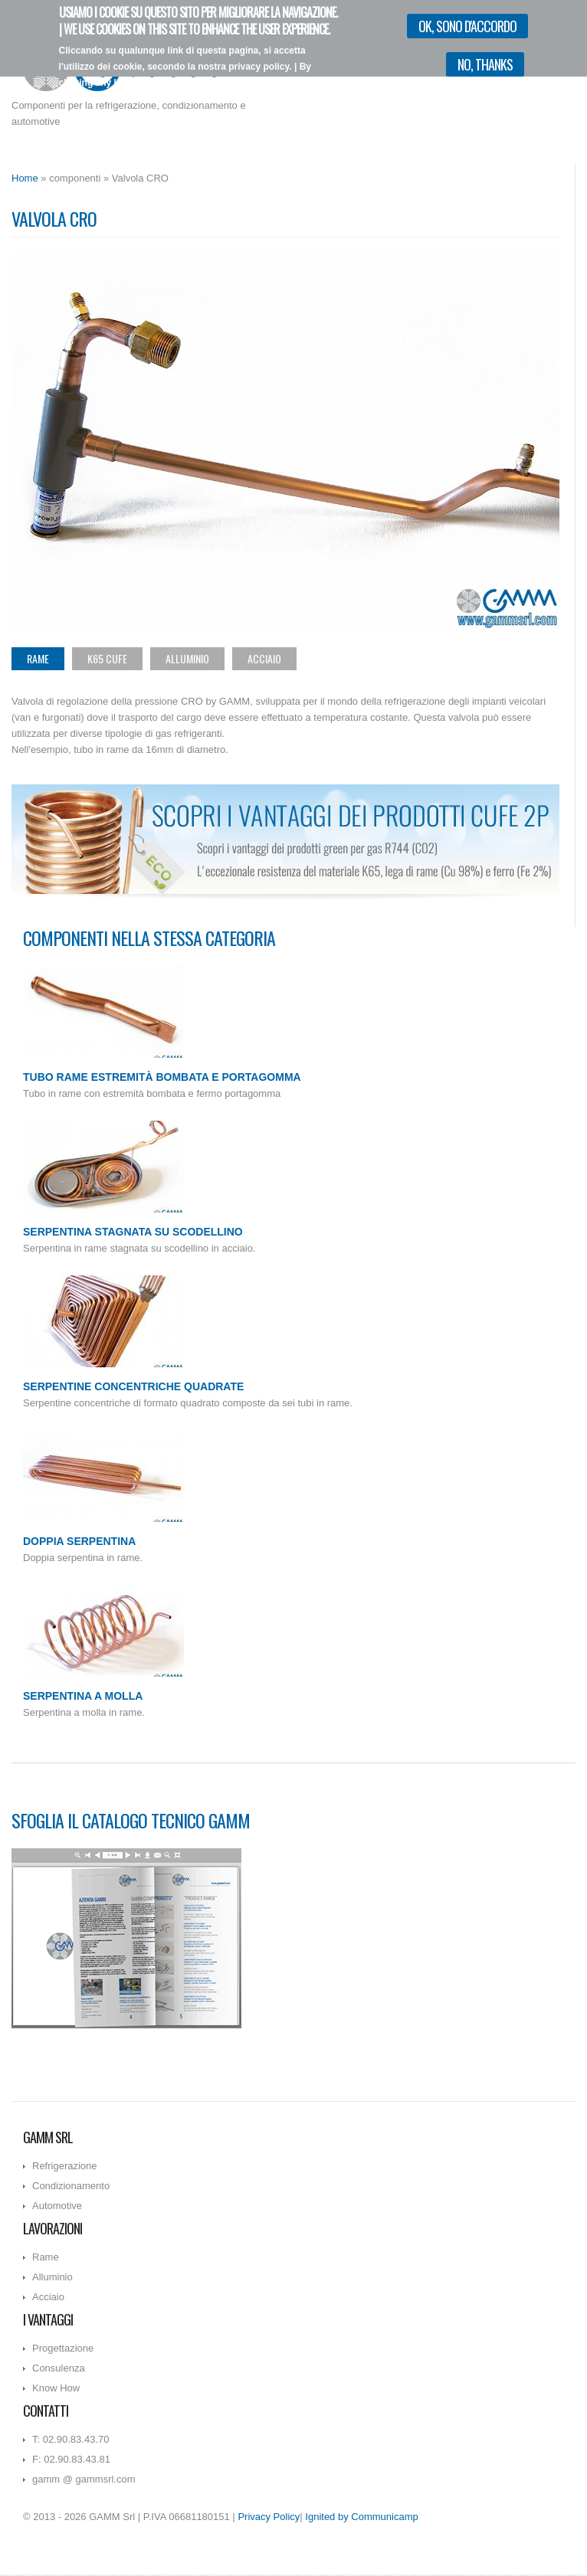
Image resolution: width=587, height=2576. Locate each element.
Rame (38, 658)
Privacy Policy (269, 2516)
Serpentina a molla (83, 1696)
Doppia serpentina (79, 1541)
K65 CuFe (107, 658)
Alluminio (187, 658)
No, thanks (485, 64)
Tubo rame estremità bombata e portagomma (162, 1077)
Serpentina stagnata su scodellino (133, 1232)
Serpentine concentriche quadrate (133, 1386)
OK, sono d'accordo (467, 26)
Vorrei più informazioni (282, 98)
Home (24, 178)
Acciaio (264, 658)
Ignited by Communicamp (361, 2516)
